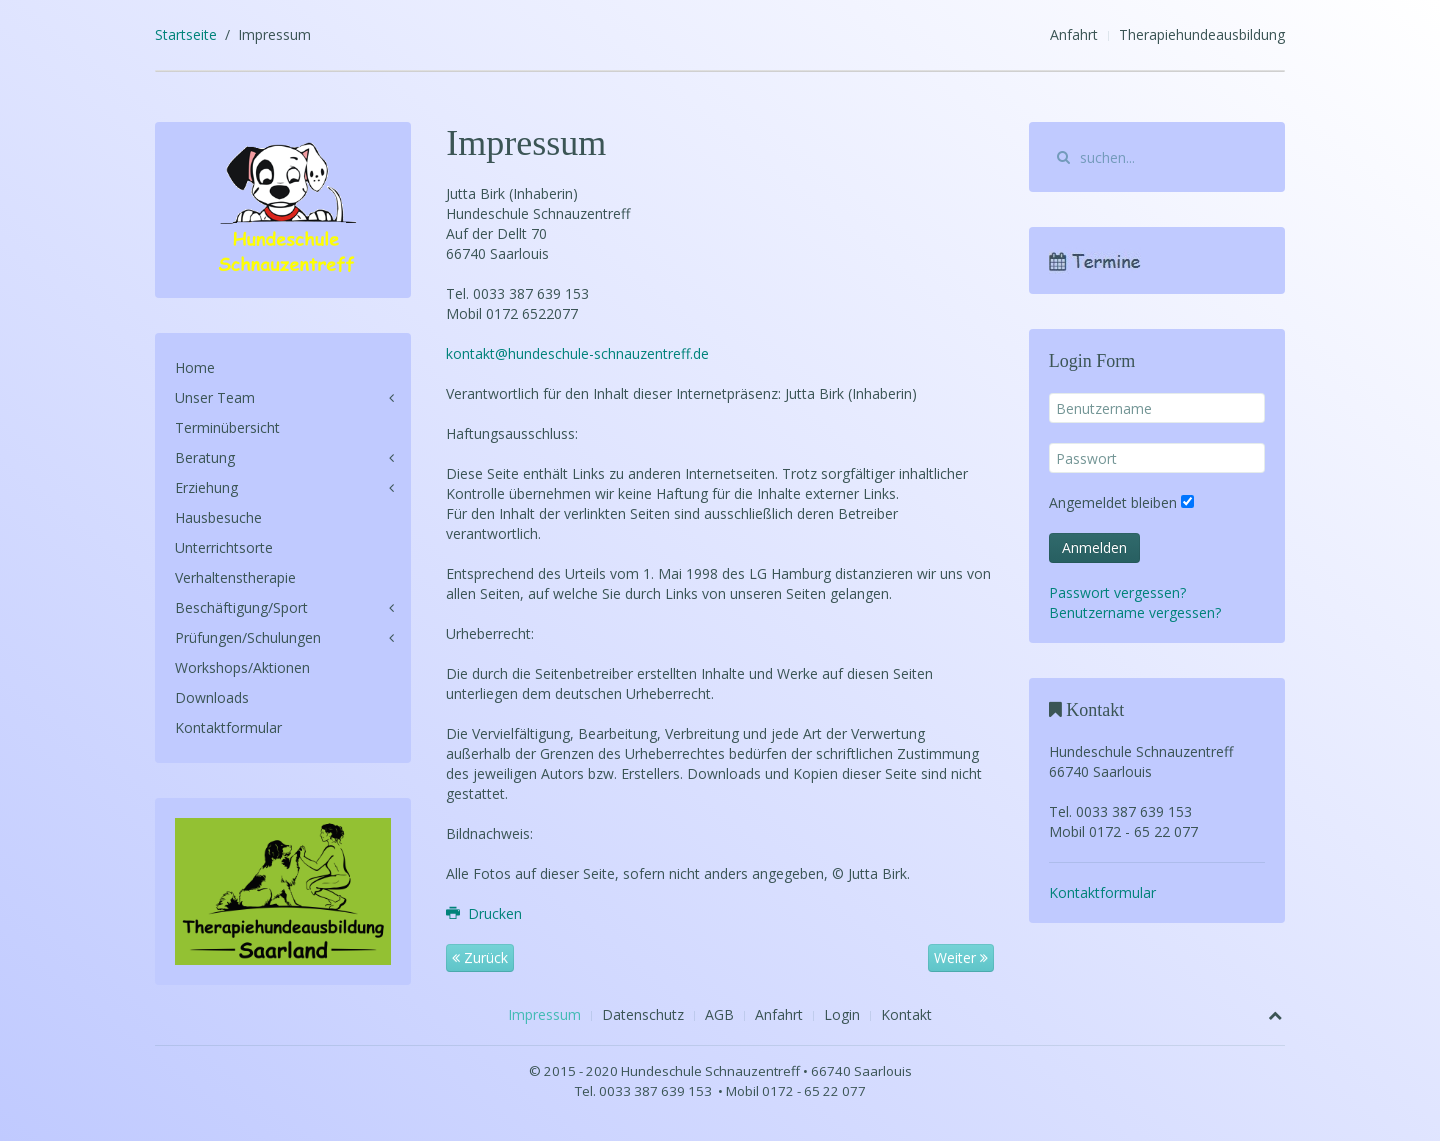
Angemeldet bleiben (1113, 502)
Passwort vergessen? (1117, 592)
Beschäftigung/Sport (241, 607)
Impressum (544, 1014)
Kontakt (906, 1014)
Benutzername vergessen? (1135, 612)
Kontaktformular (228, 727)
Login (842, 1014)
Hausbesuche (218, 517)
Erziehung (206, 487)
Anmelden (1094, 547)
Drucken (484, 913)
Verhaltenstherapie (235, 577)
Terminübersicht (227, 427)
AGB (719, 1014)
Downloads (212, 697)
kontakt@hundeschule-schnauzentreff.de (577, 353)
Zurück (480, 957)
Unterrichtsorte (224, 547)
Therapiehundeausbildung (1202, 34)
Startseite (186, 34)
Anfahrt (1074, 34)
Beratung (205, 457)
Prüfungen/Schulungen (248, 637)
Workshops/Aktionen (242, 667)
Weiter (961, 957)
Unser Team (215, 397)
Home (195, 367)
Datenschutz (643, 1014)
